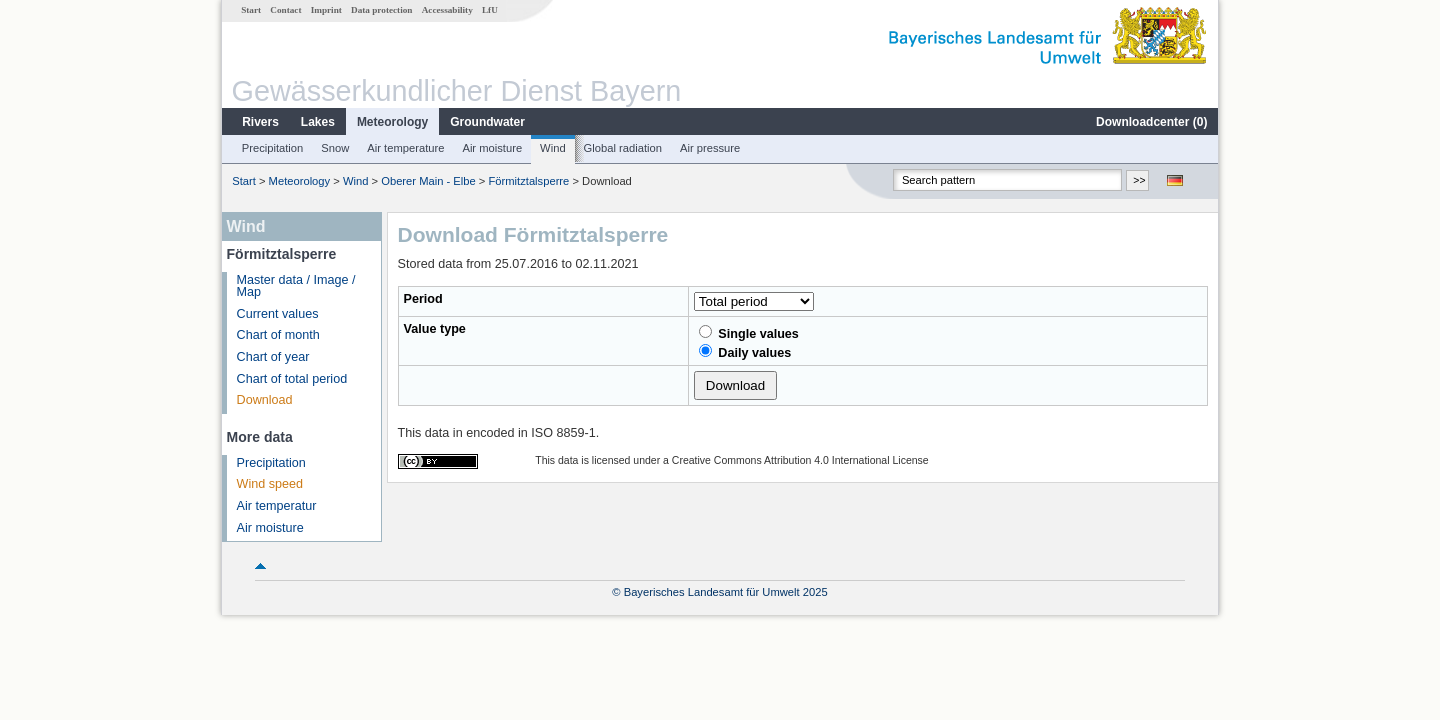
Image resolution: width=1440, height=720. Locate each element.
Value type (435, 329)
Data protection (381, 10)
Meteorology (392, 122)
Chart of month (278, 335)
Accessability (447, 10)
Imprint (326, 10)
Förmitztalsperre (528, 181)
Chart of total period (292, 379)
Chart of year (273, 357)
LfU (490, 10)
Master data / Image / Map (296, 286)
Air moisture (492, 148)
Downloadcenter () (1151, 122)
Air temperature (405, 148)
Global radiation (623, 148)
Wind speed (270, 484)
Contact (285, 10)
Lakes (318, 122)
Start (251, 10)
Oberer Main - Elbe (428, 181)
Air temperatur (277, 506)
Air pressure (710, 148)
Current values (278, 314)
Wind (553, 148)
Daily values (745, 352)
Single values (749, 333)
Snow (335, 148)
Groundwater (487, 122)
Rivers (260, 122)
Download (265, 400)
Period (423, 299)
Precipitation (273, 148)
